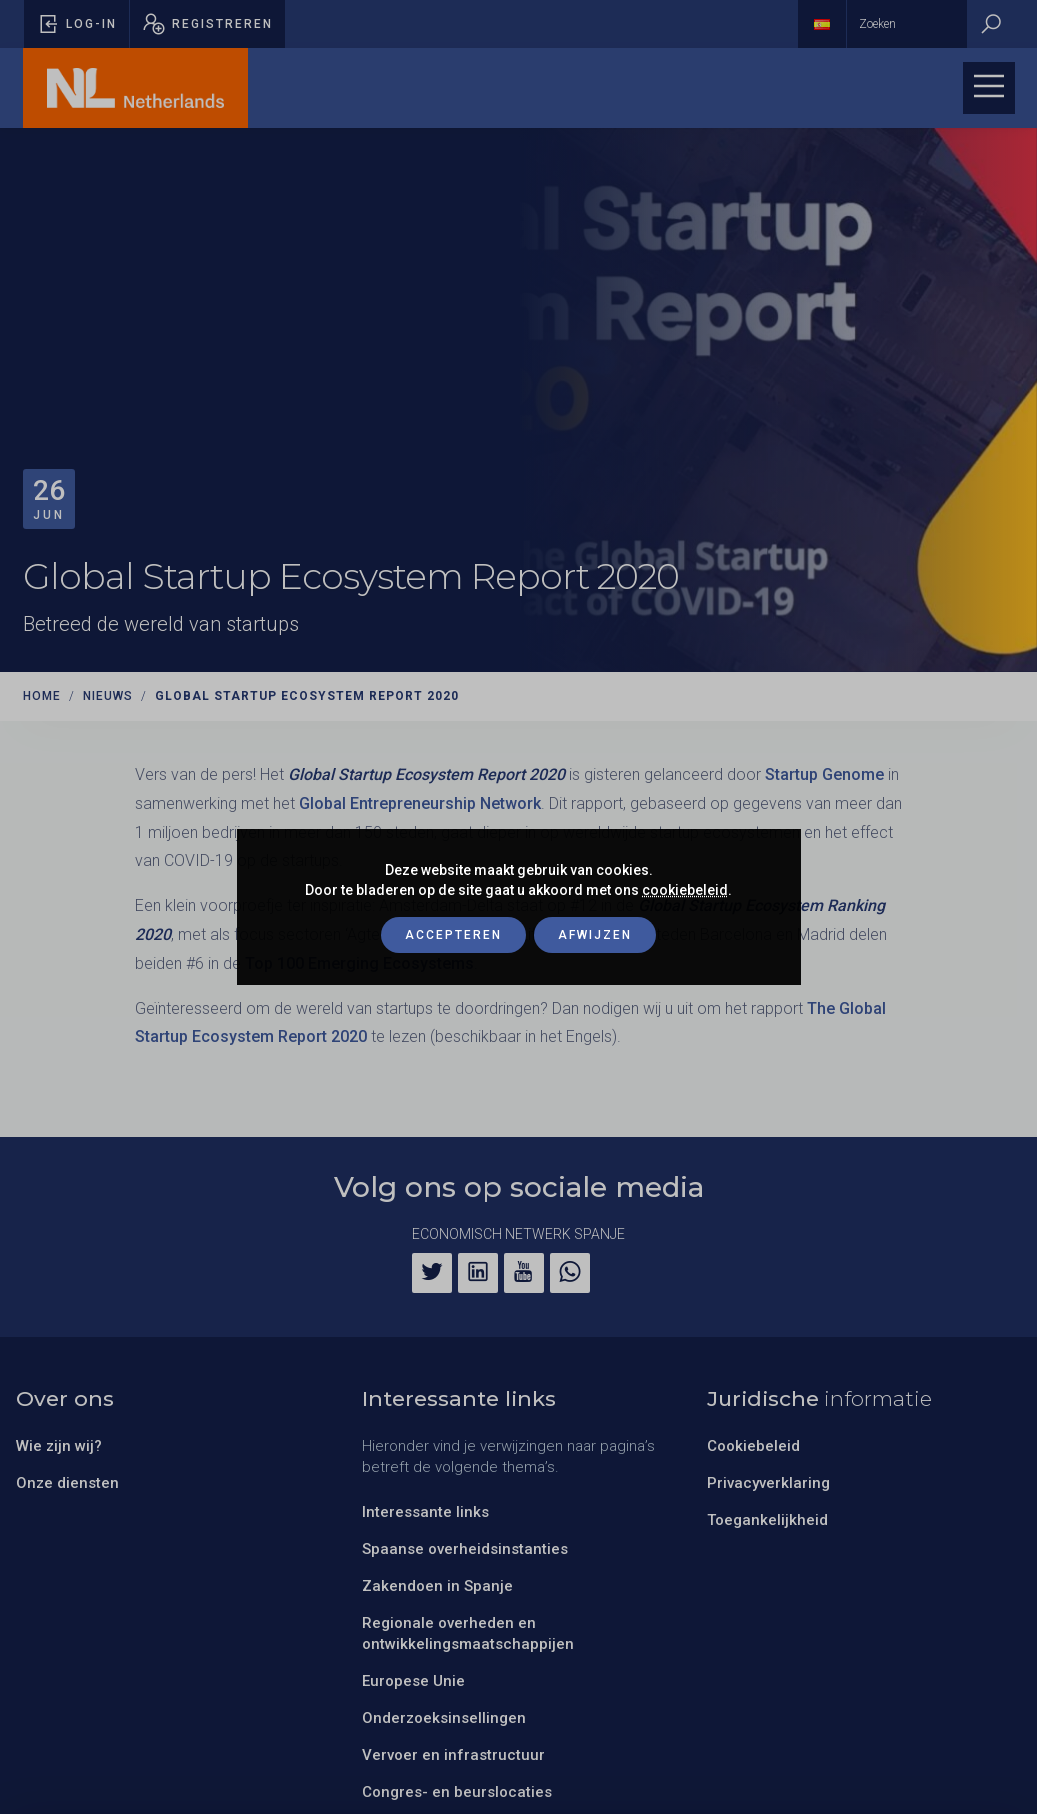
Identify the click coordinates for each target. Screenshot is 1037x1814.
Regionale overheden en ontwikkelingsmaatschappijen (468, 1633)
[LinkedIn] (478, 1273)
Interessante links (425, 1512)
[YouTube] (524, 1273)
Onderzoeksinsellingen (444, 1718)
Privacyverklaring (768, 1483)
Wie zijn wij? (59, 1446)
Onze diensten (67, 1483)
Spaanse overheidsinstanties (465, 1549)
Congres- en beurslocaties (457, 1792)
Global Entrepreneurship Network (420, 803)
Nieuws (108, 696)
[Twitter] (432, 1273)
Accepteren (453, 935)
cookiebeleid (685, 890)
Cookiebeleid (753, 1446)
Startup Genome (824, 774)
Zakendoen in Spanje (437, 1586)
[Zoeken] (991, 24)
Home (42, 696)
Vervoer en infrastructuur (453, 1755)
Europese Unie (413, 1681)
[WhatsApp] (570, 1273)
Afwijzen (595, 935)
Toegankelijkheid (767, 1520)
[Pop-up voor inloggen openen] (76, 24)
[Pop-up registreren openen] (207, 24)
